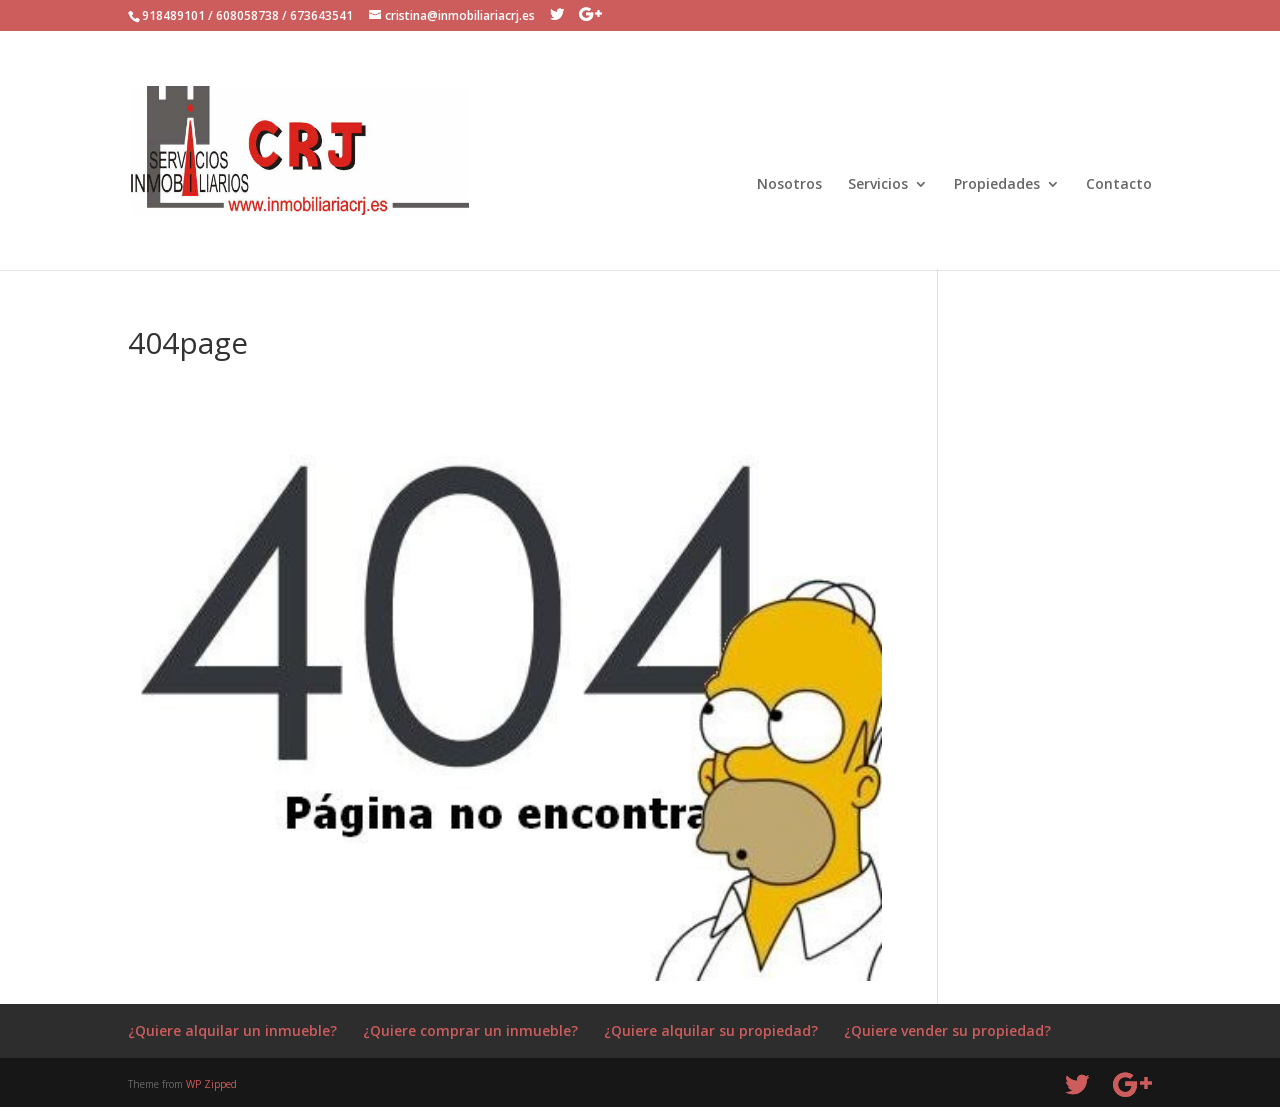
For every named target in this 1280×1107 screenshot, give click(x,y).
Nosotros (789, 185)
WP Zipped (211, 1084)
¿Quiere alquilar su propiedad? (711, 1030)
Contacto (1119, 185)
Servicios (878, 185)
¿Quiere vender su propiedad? (947, 1030)
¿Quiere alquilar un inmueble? (232, 1030)
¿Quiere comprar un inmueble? (470, 1030)
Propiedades (997, 185)
